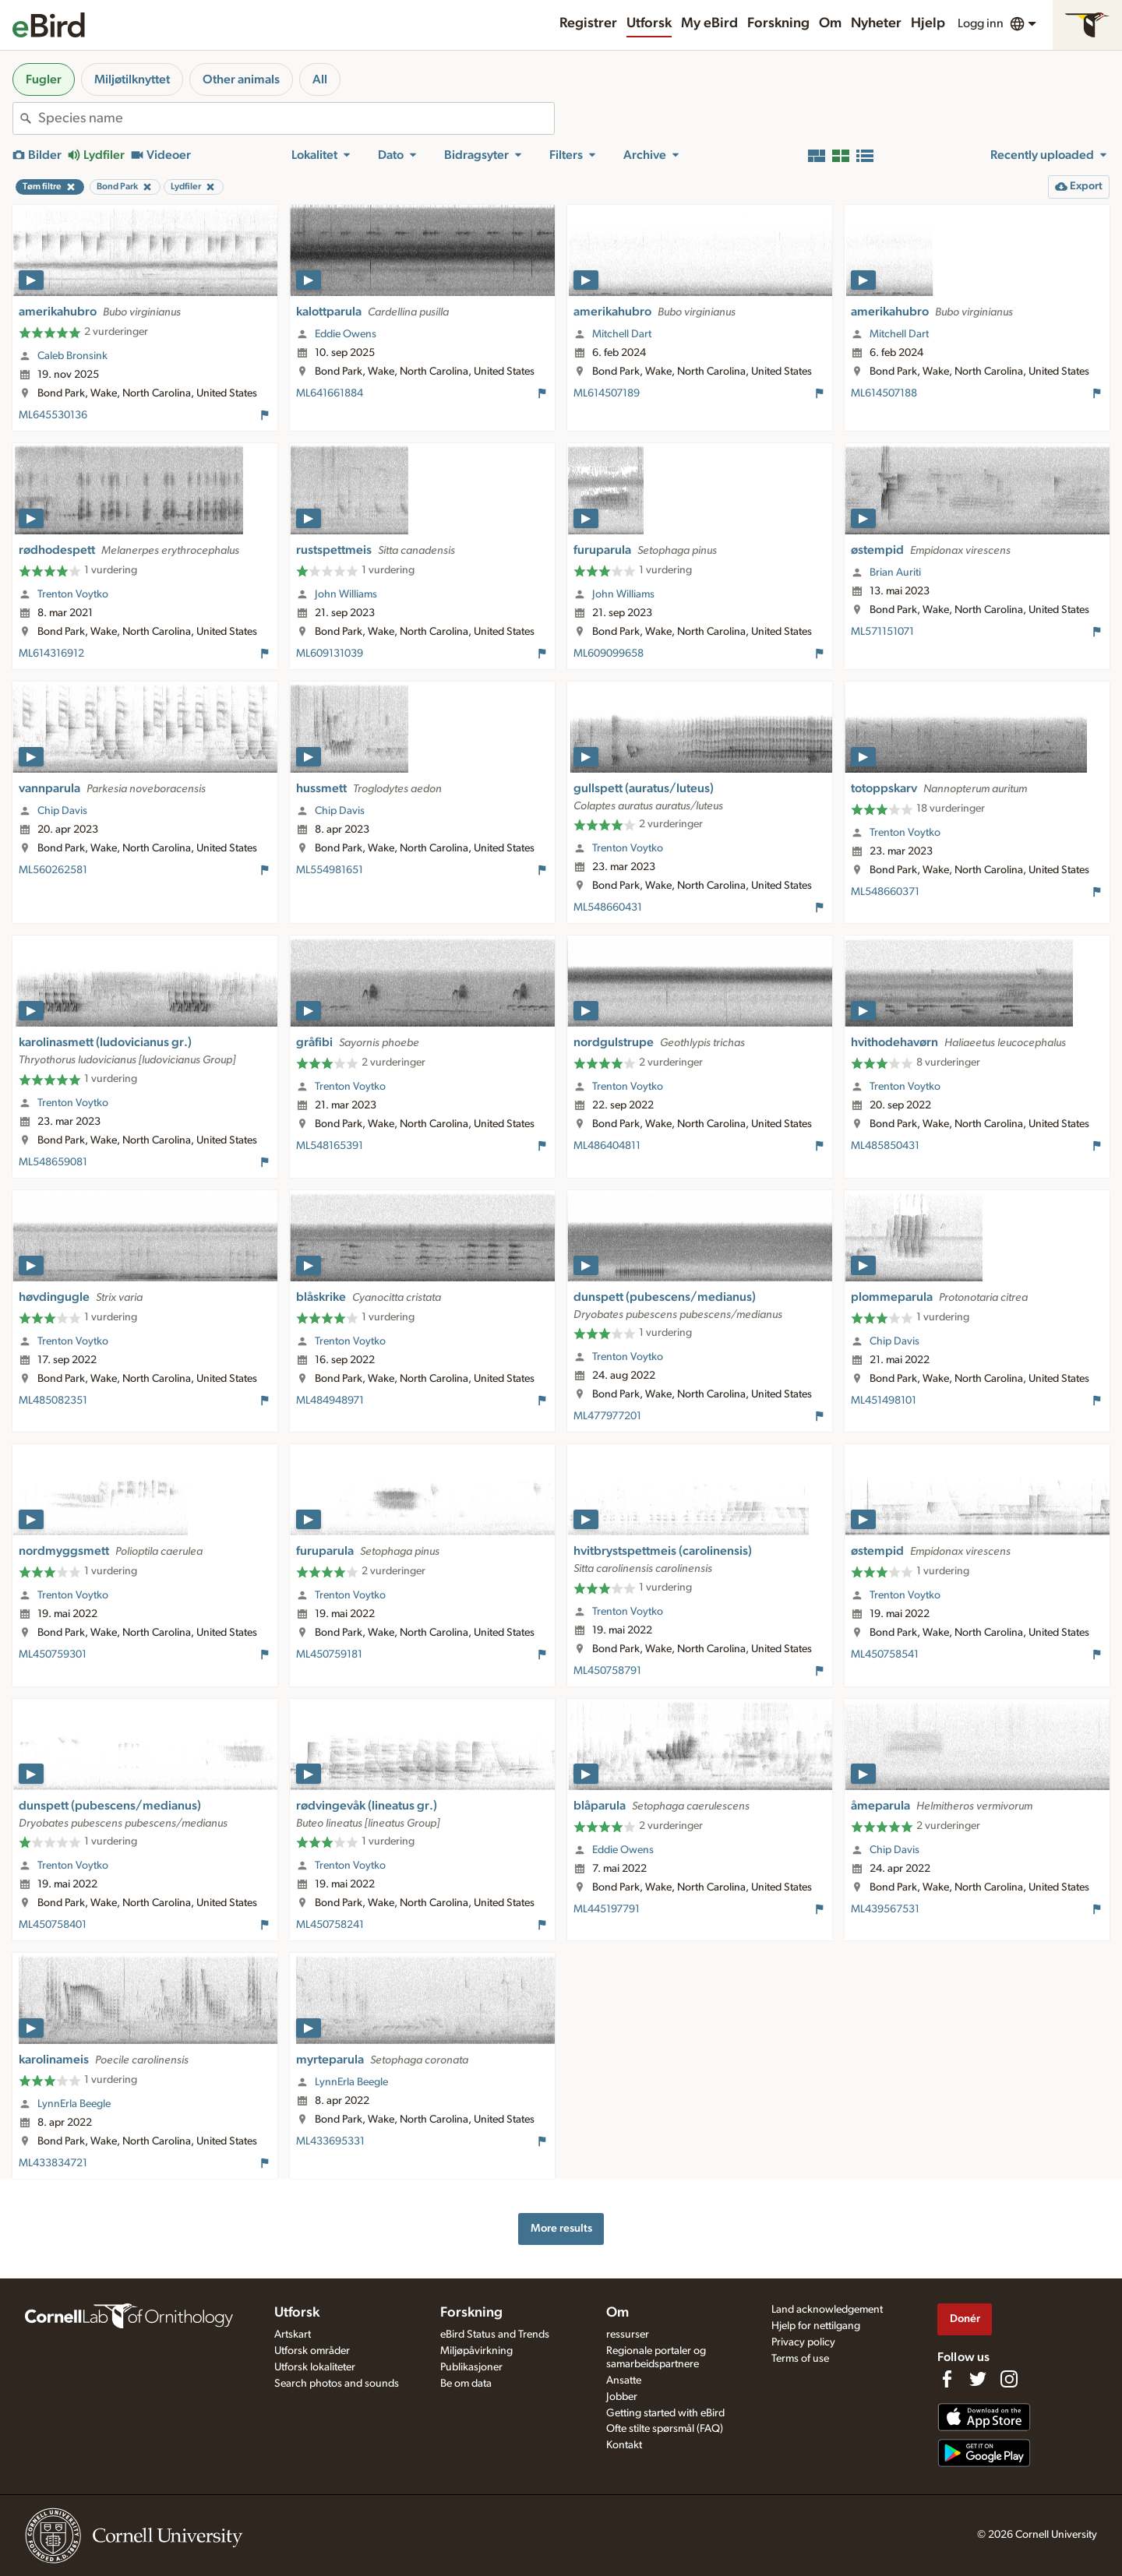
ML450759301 (52, 1654)
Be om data (466, 2383)
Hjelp (928, 23)
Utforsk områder (312, 2350)
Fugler (44, 79)
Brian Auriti (895, 572)
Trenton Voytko (72, 594)
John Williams (346, 594)
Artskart (292, 2334)
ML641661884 (329, 393)
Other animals (241, 79)
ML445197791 (606, 1909)
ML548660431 (607, 907)
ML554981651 (329, 870)
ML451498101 (883, 1400)
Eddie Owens (345, 334)
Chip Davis (62, 810)
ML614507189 (606, 393)
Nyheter (876, 23)
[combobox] (296, 118)
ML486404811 (606, 1145)
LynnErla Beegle (74, 2104)
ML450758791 (607, 1670)
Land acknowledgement (827, 2309)
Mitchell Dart (621, 334)
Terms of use (800, 2358)
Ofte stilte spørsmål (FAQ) (664, 2428)
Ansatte (623, 2380)
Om (830, 23)
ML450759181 (329, 1654)
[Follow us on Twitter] (978, 2379)
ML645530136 (53, 415)
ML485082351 (53, 1400)
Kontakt (624, 2445)
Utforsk (649, 23)
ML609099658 (608, 653)
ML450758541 (885, 1654)
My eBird (709, 23)
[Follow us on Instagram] (1009, 2379)
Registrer (588, 23)
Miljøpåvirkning (476, 2350)
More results (561, 2228)
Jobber (621, 2396)
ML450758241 (330, 1924)
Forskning (778, 23)
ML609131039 (329, 653)
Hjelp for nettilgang (815, 2326)
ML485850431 (885, 1145)
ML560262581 (53, 870)
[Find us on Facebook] (946, 2379)
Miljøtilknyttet (132, 79)
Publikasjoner (471, 2367)
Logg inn (981, 23)
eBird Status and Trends (494, 2334)
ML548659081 (53, 1162)
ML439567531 (885, 1909)
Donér (965, 2318)
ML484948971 (330, 1400)
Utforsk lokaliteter (314, 2367)
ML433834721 (53, 2163)
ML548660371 (885, 891)
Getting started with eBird (665, 2413)
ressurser (627, 2334)
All (319, 79)
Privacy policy (803, 2342)
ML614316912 (51, 653)
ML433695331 (330, 2141)
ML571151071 (882, 631)
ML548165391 (329, 1145)
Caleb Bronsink (72, 356)
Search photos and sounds (336, 2383)
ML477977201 (607, 1416)
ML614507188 (884, 393)
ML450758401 (52, 1924)
